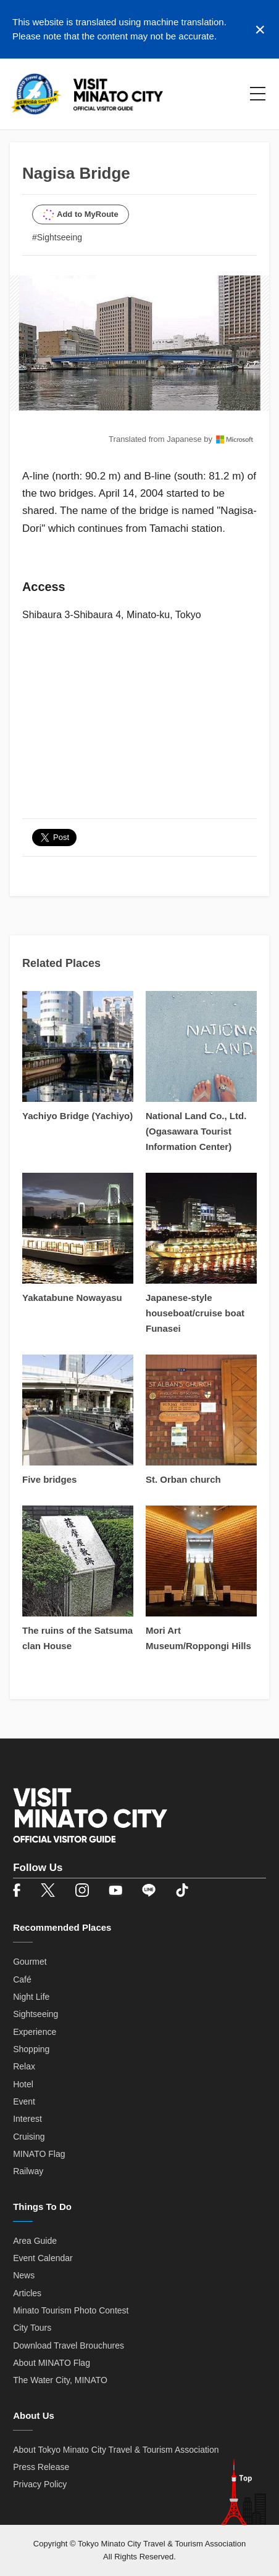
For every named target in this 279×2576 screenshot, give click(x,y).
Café (22, 1979)
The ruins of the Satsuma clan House (77, 1638)
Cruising (28, 2137)
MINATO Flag (39, 2154)
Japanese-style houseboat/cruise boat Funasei (195, 1313)
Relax (24, 2066)
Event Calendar (43, 2258)
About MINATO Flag (51, 2363)
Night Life (31, 1997)
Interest (27, 2119)
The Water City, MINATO (60, 2380)
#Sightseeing (57, 237)
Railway (28, 2171)
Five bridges (49, 1479)
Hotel (23, 2084)
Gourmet (29, 1962)
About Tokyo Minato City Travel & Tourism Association (116, 2450)
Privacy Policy (40, 2484)
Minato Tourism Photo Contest (70, 2310)
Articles (27, 2293)
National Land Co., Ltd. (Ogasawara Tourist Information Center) (196, 1131)
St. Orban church (183, 1479)
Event (24, 2101)
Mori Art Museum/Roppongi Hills (198, 1638)
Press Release (41, 2467)
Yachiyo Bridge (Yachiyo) (77, 1116)
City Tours (32, 2328)
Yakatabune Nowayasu (72, 1297)
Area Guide (35, 2241)
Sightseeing (35, 2014)
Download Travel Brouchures (68, 2345)
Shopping (31, 2049)
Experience (34, 2032)
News (24, 2275)
